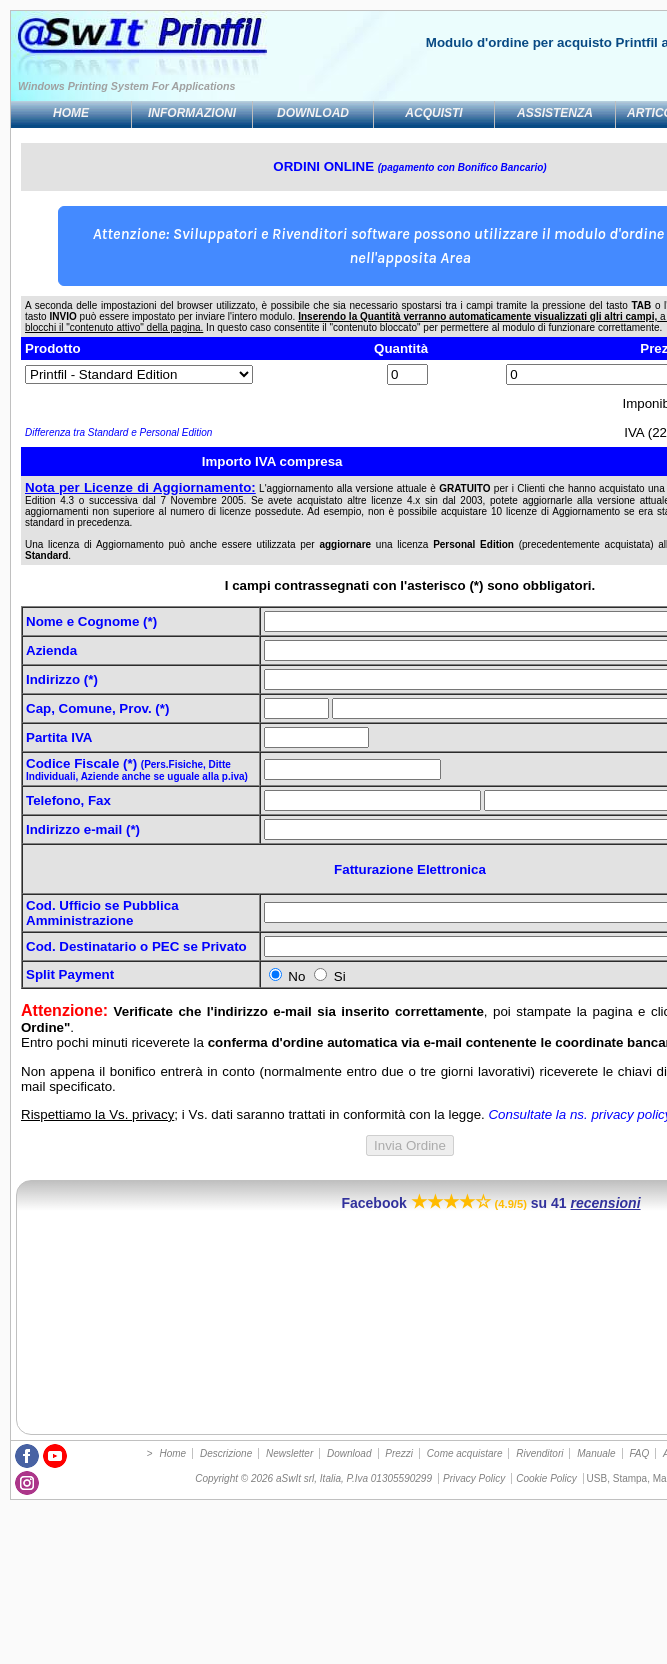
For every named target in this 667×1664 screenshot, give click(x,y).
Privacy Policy (474, 1478)
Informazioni (192, 113)
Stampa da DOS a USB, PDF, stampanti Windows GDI (213, 46)
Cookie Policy (546, 1478)
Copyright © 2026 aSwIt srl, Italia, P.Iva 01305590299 (313, 1478)
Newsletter (289, 1453)
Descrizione (226, 1453)
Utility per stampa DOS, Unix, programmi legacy (83, 46)
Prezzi (399, 1453)
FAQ (639, 1453)
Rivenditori (539, 1453)
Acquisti (433, 113)
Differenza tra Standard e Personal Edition (118, 432)
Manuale (596, 1453)
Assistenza (555, 113)
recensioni (606, 1203)
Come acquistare (465, 1453)
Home (71, 113)
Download (313, 113)
